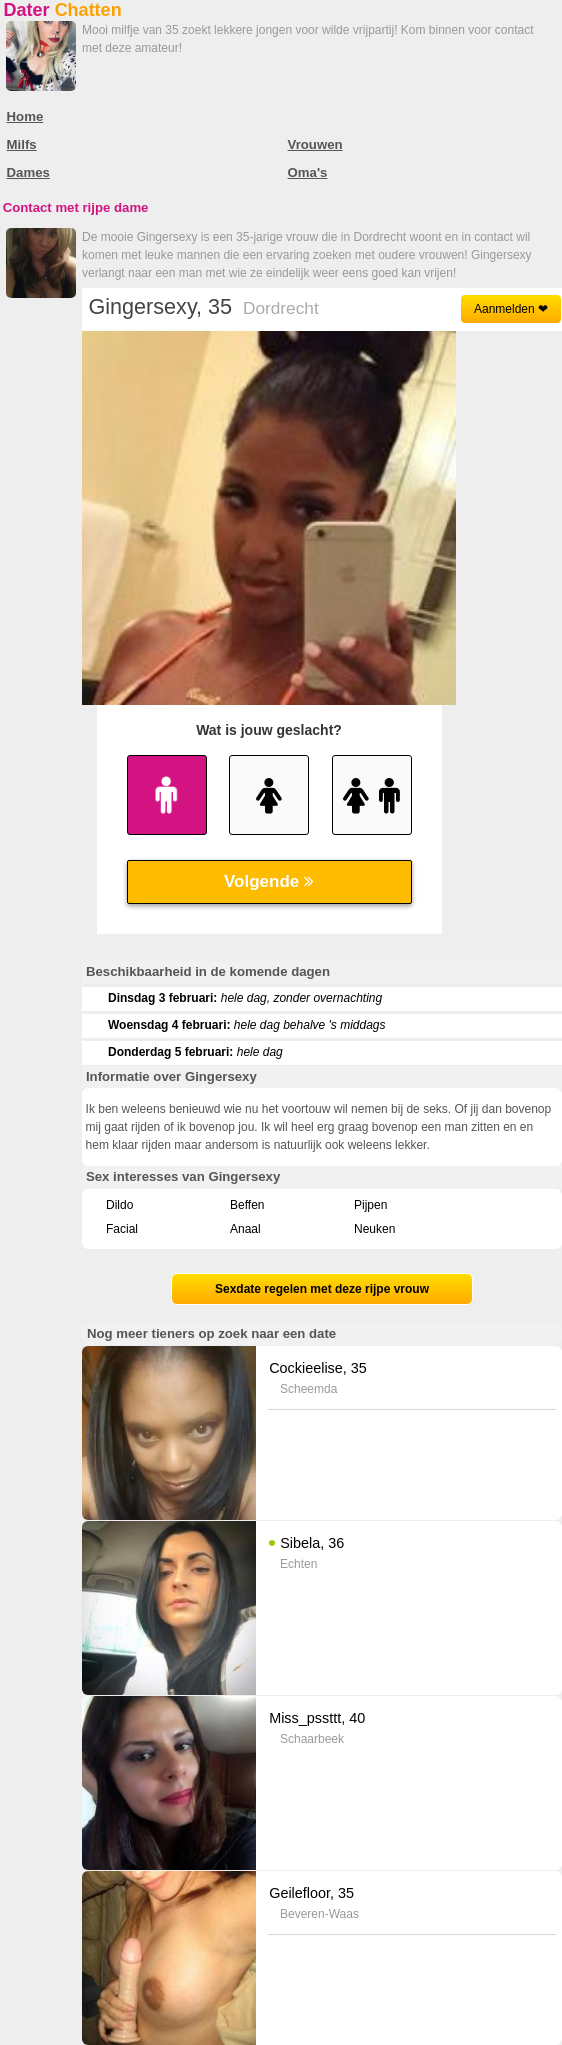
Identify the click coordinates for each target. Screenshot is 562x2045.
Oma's (308, 172)
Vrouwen (315, 144)
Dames (28, 172)
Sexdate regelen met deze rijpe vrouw (322, 1289)
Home (25, 116)
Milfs (22, 144)
